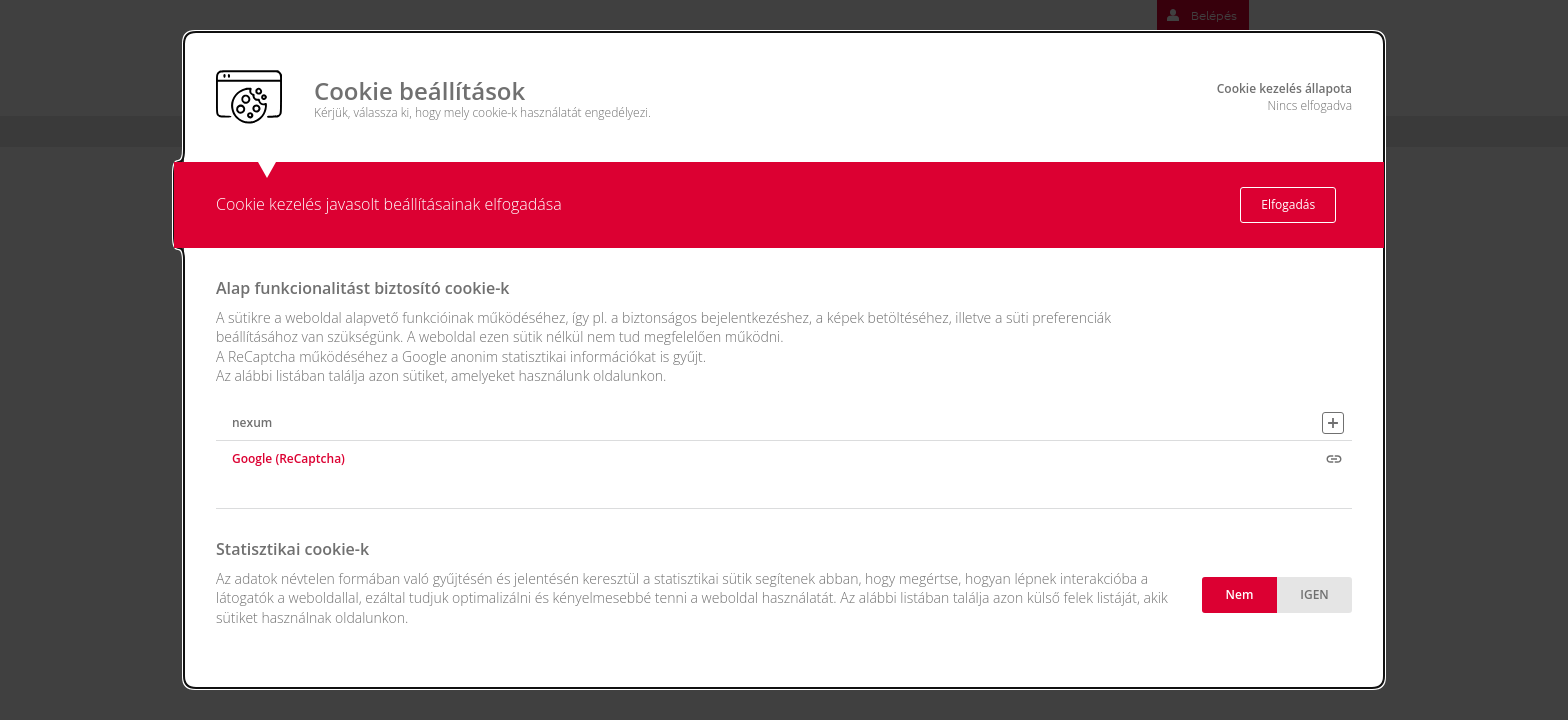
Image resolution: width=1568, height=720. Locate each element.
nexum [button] (252, 422)
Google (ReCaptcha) (288, 458)
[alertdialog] (784, 360)
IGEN (1314, 594)
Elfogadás (1288, 204)
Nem (1240, 594)
